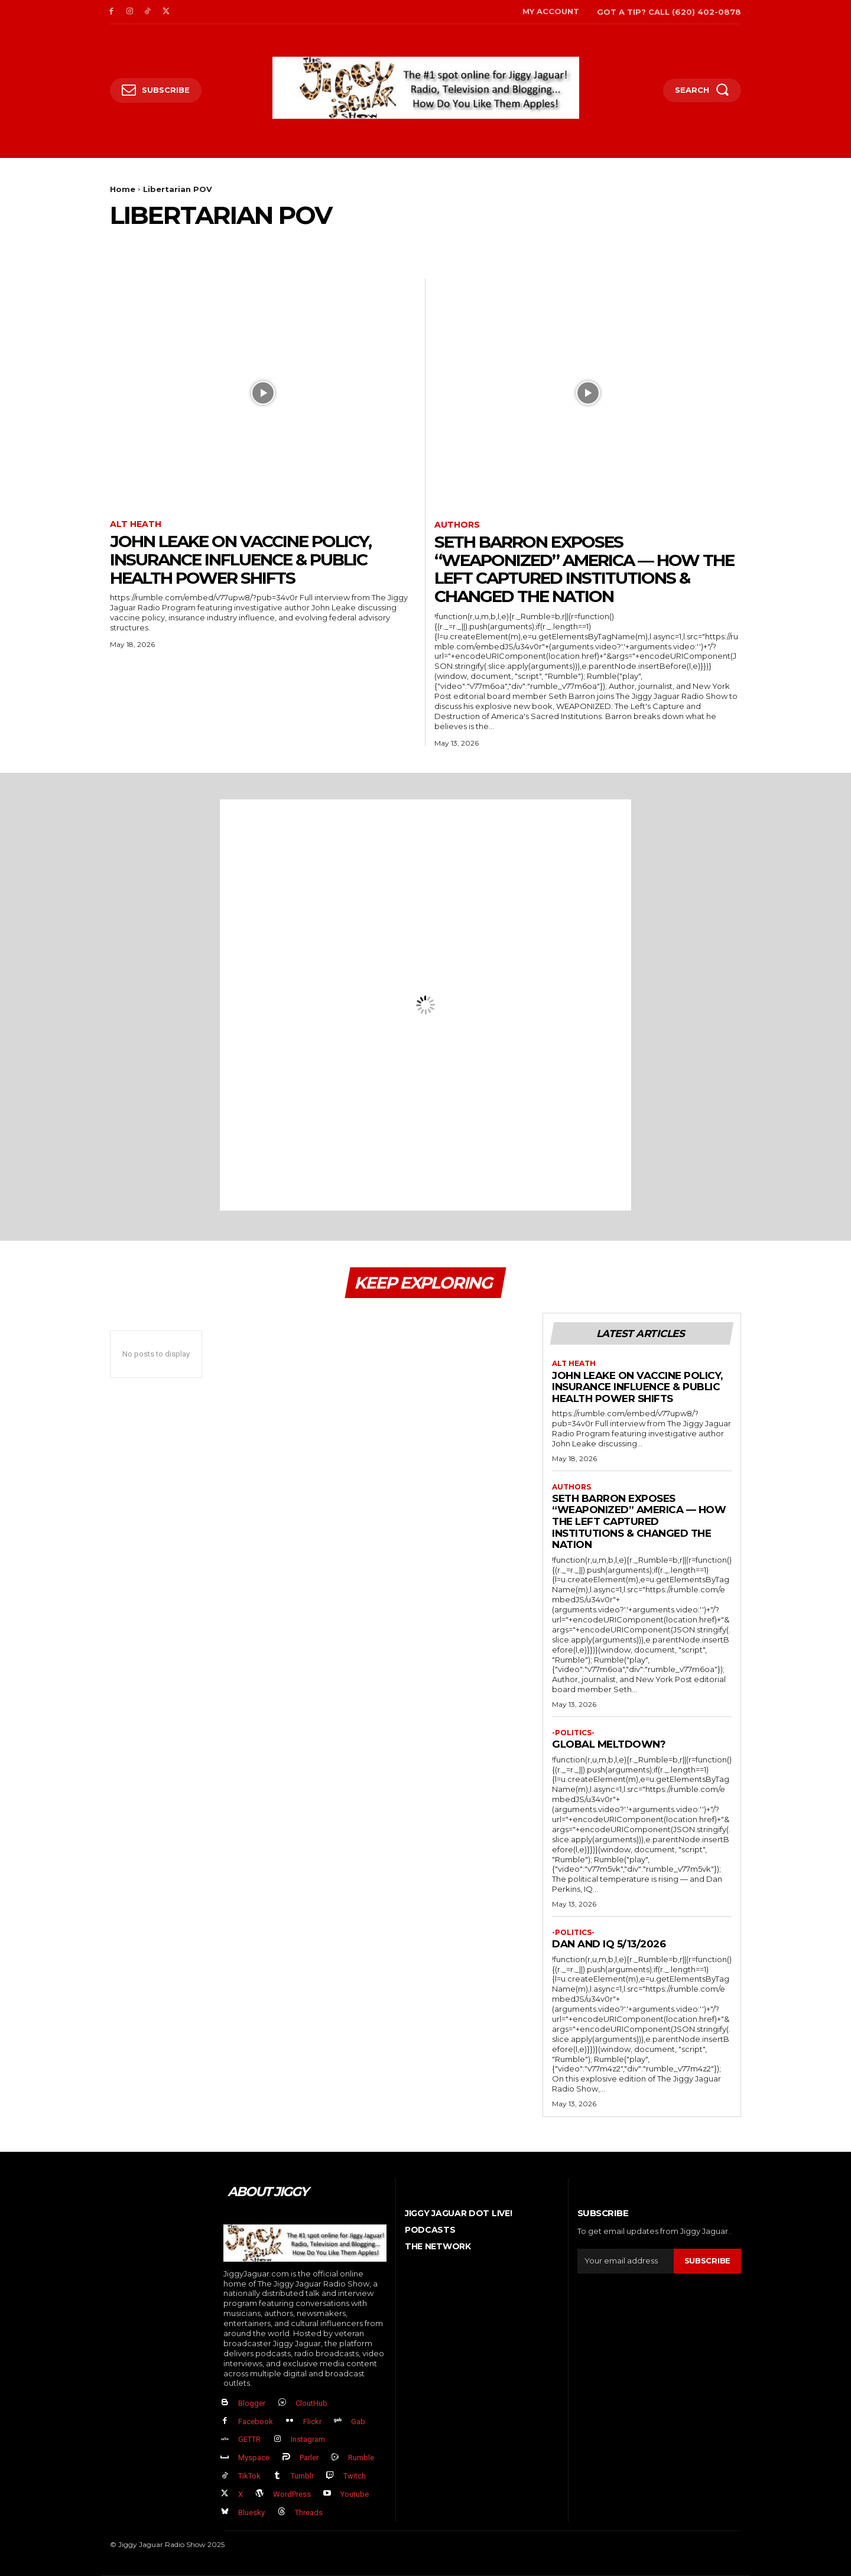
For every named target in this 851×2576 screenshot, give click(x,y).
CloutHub (311, 2403)
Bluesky (251, 2512)
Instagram (308, 2439)
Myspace (253, 2457)
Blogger (251, 2403)
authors (457, 525)
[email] (625, 2261)
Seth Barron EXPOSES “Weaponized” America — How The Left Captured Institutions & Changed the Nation (584, 569)
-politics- (573, 1733)
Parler (309, 2457)
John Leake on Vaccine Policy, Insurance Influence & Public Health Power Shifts (240, 559)
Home (122, 189)
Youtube (354, 2494)
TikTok (249, 2475)
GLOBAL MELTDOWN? (608, 1744)
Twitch (354, 2475)
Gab (358, 2421)
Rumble (361, 2457)
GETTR (249, 2439)
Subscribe (707, 2260)
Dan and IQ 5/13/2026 (608, 1944)
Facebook (255, 2421)
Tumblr (302, 2475)
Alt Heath (135, 524)
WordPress (292, 2494)
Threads (309, 2512)
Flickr (312, 2421)
